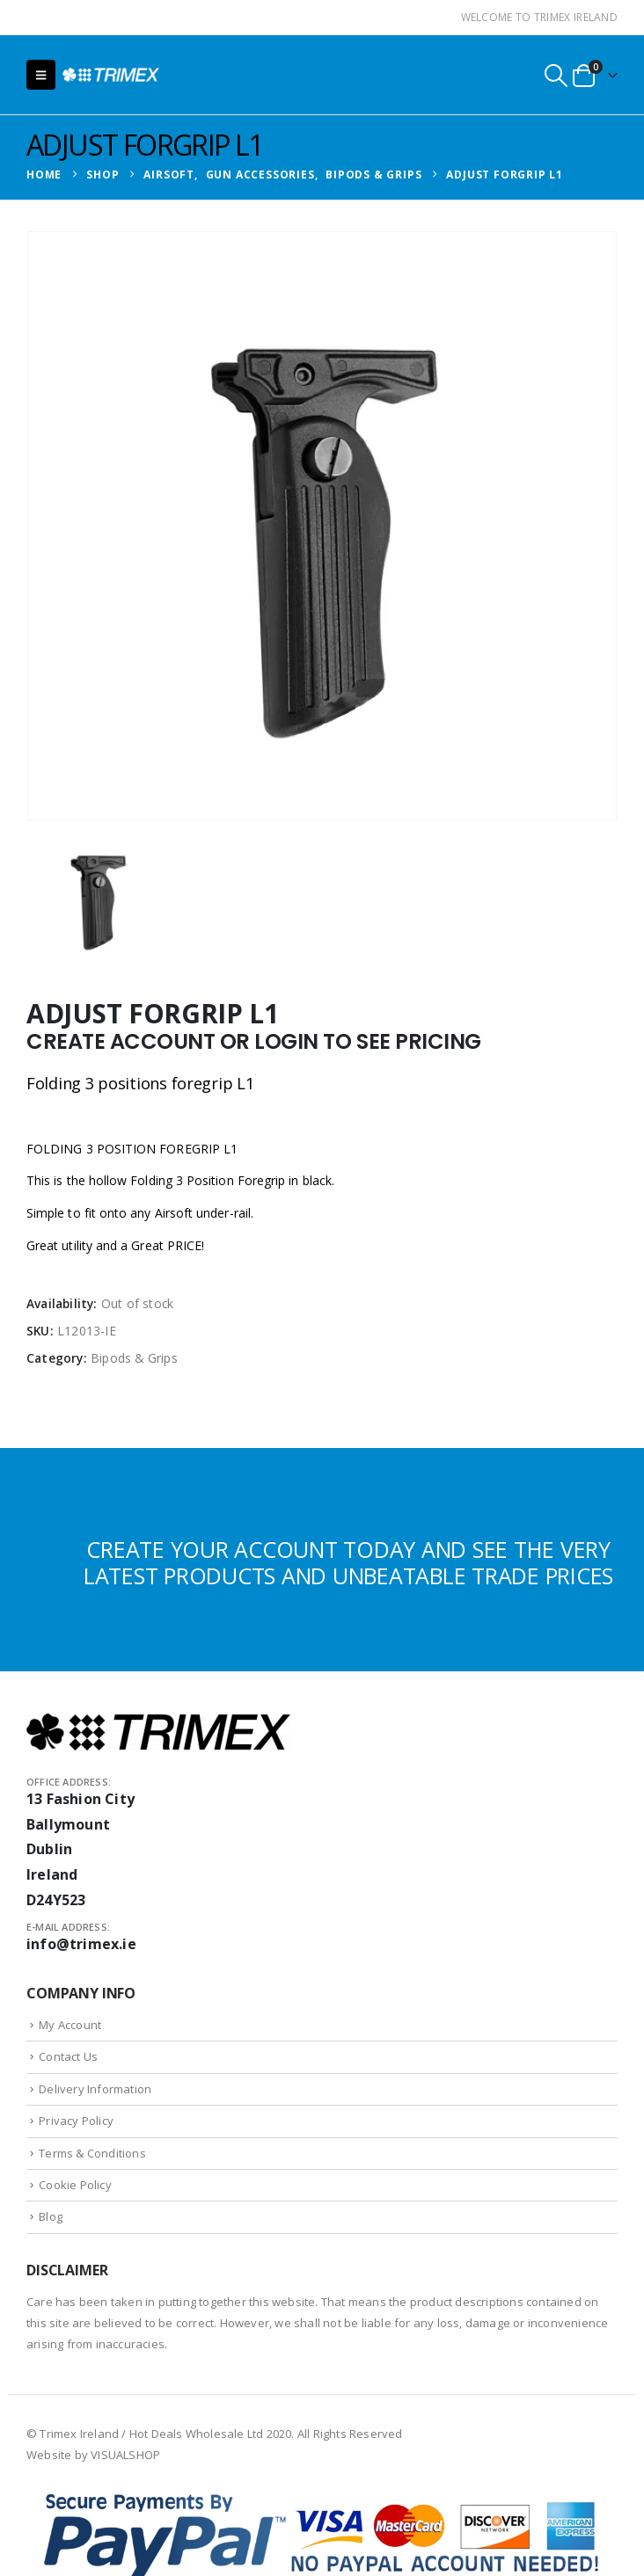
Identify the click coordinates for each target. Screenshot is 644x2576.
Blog (50, 2216)
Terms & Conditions (92, 2153)
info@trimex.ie (81, 1944)
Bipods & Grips (134, 1358)
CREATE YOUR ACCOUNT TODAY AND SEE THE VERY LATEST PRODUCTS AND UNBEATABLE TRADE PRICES (348, 1562)
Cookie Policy (75, 2185)
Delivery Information (95, 2089)
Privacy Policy (76, 2120)
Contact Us (68, 2056)
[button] (40, 75)
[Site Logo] (110, 74)
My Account (70, 2025)
